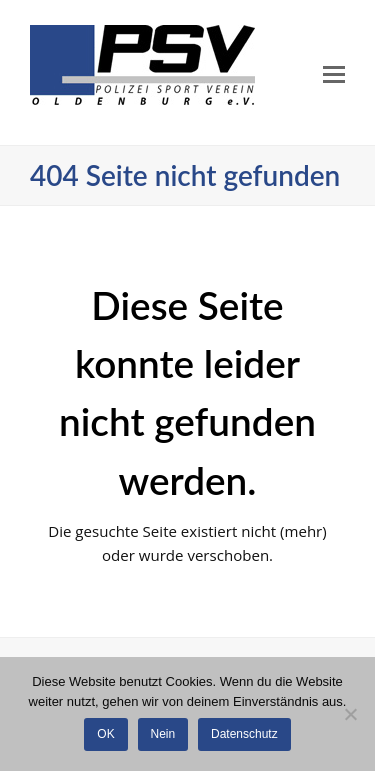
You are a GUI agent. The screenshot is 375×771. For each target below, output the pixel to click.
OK (105, 734)
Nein (163, 734)
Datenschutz (244, 734)
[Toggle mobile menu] (334, 73)
